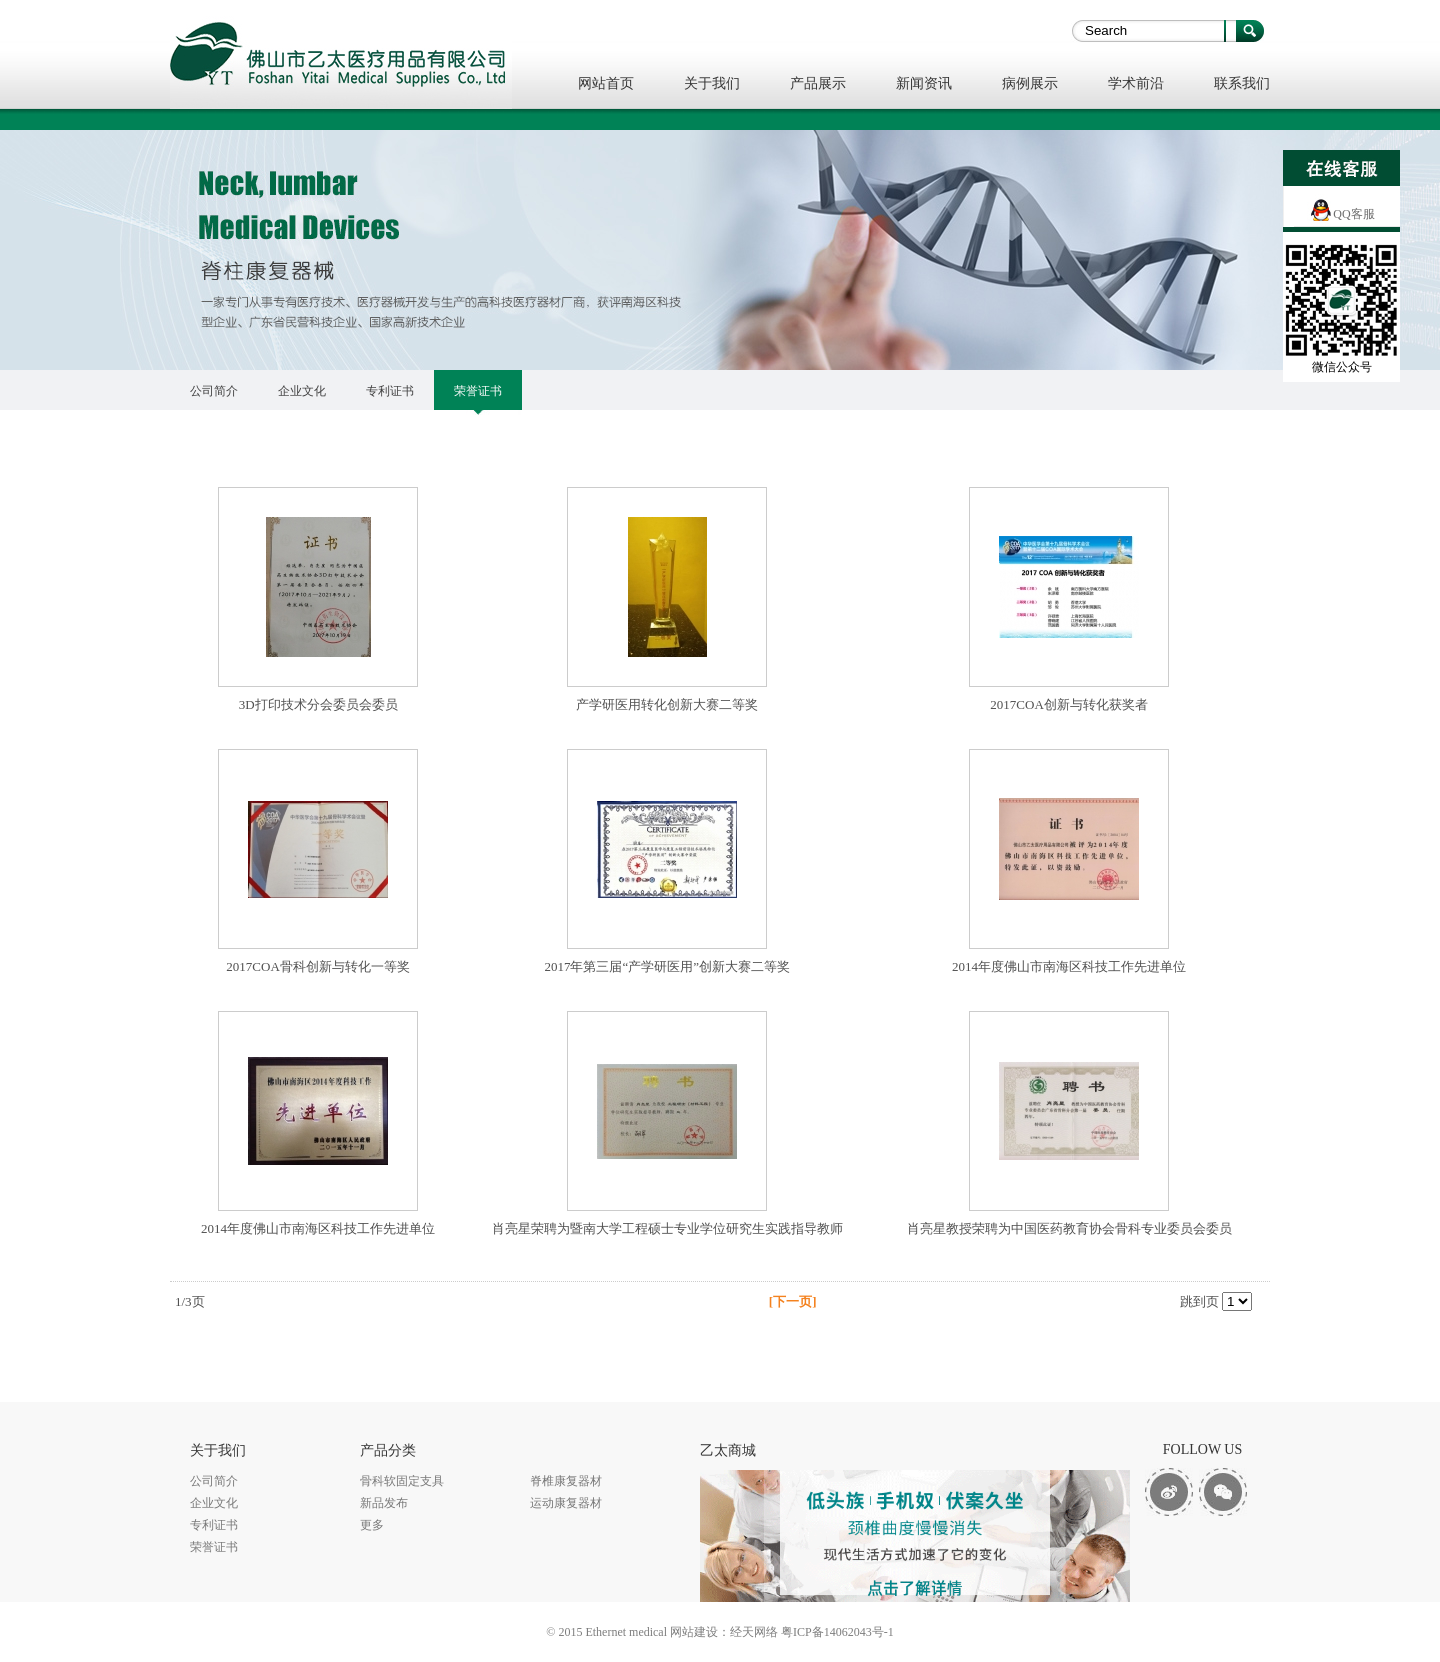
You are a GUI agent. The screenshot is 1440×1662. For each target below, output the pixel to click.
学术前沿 (1136, 83)
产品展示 (818, 83)
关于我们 (712, 83)
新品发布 (384, 1503)
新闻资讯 (924, 83)
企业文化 (302, 391)
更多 (372, 1525)
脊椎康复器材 (566, 1481)
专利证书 (390, 391)
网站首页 (606, 83)
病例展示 (1030, 83)
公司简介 (214, 391)
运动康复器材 (566, 1503)
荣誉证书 (478, 391)
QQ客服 (1353, 214)
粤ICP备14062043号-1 (837, 1632)
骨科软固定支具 (402, 1481)
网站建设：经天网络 (724, 1632)
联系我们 (1242, 83)
